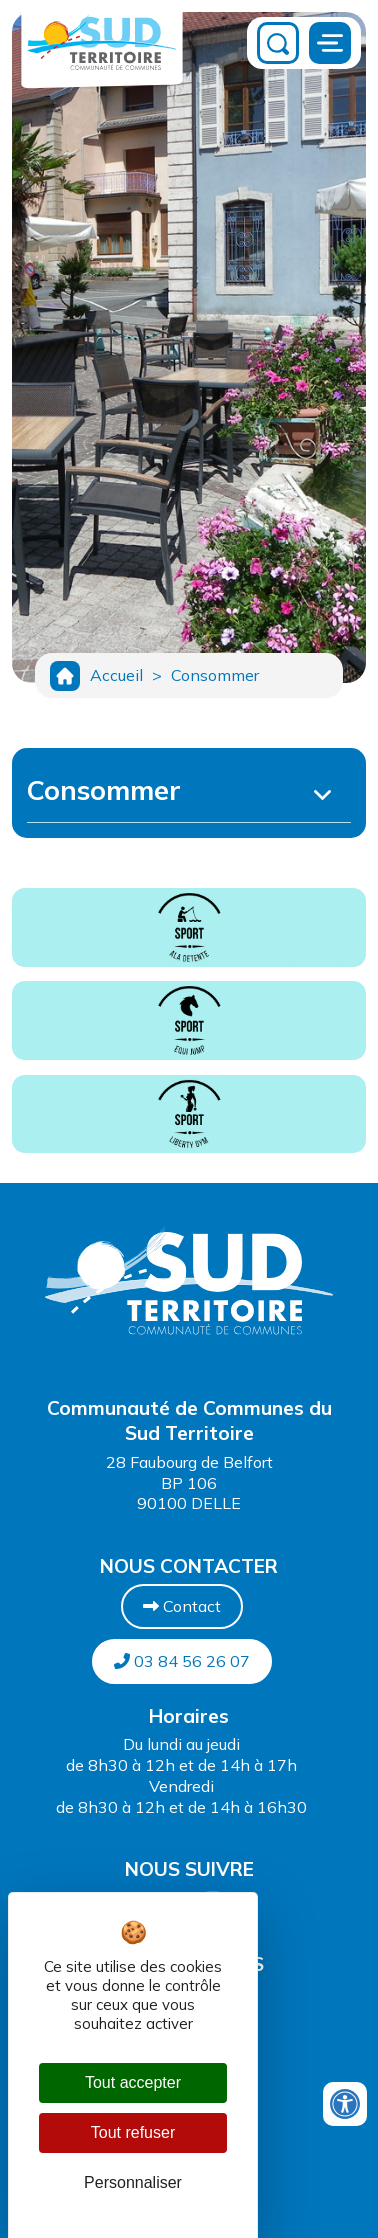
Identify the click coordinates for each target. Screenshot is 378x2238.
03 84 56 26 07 (182, 1661)
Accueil (116, 675)
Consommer (215, 675)
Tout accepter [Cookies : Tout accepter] (133, 2082)
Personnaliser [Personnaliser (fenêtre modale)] (133, 2182)
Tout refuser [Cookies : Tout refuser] (133, 2132)
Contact (182, 1606)
